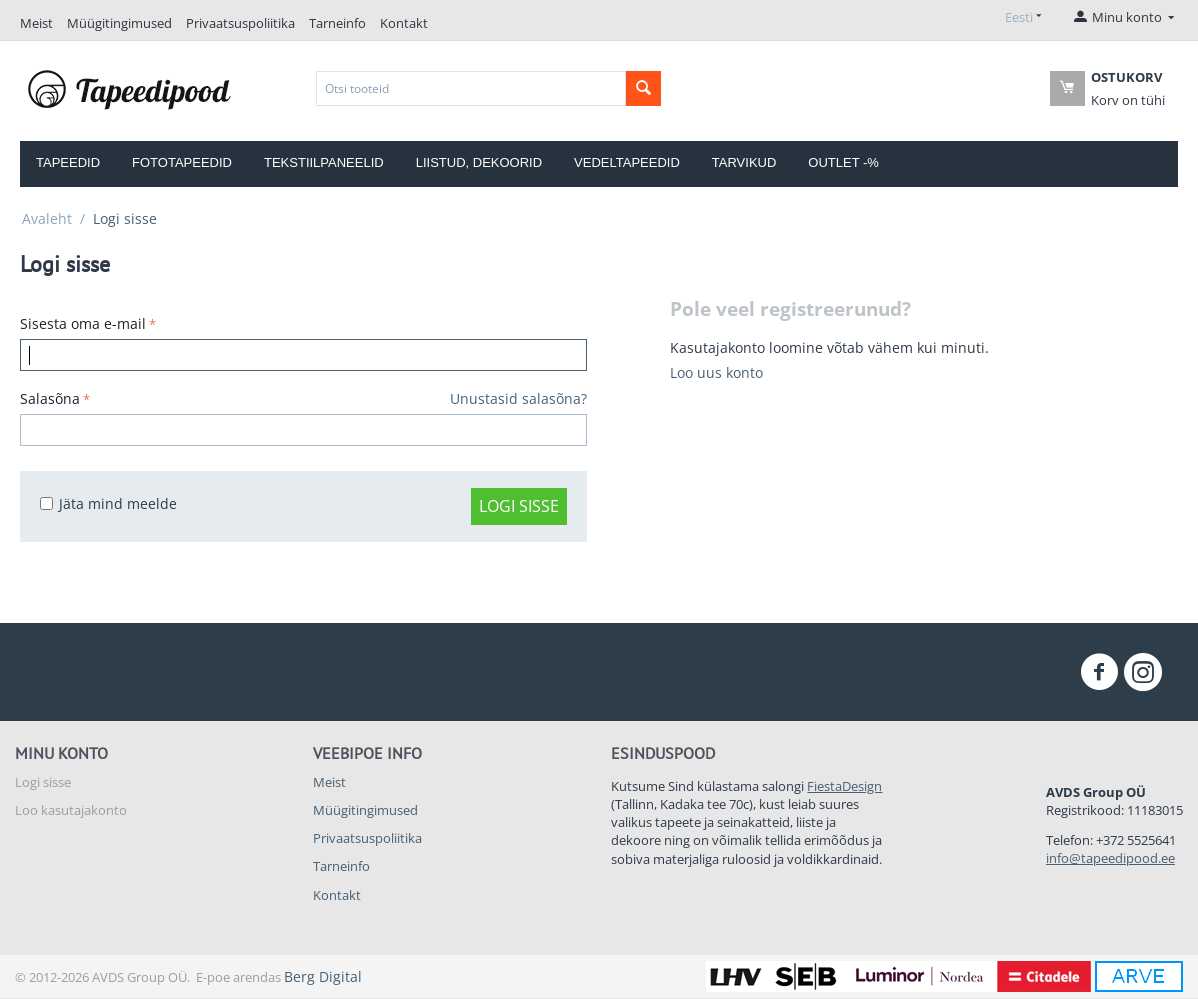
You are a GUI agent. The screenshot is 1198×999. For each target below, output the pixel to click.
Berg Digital (323, 976)
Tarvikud (744, 162)
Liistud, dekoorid (479, 162)
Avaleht (47, 218)
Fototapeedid (182, 162)
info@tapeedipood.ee (1110, 858)
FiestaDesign (844, 786)
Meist (36, 23)
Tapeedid (68, 162)
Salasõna (50, 398)
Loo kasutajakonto (71, 810)
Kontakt (404, 23)
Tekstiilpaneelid (324, 162)
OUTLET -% (843, 162)
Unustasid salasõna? (518, 398)
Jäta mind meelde (108, 503)
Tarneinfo (337, 23)
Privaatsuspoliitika (240, 23)
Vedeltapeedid (627, 162)
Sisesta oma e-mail (83, 323)
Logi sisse (519, 506)
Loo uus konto (716, 372)
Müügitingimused (119, 23)
